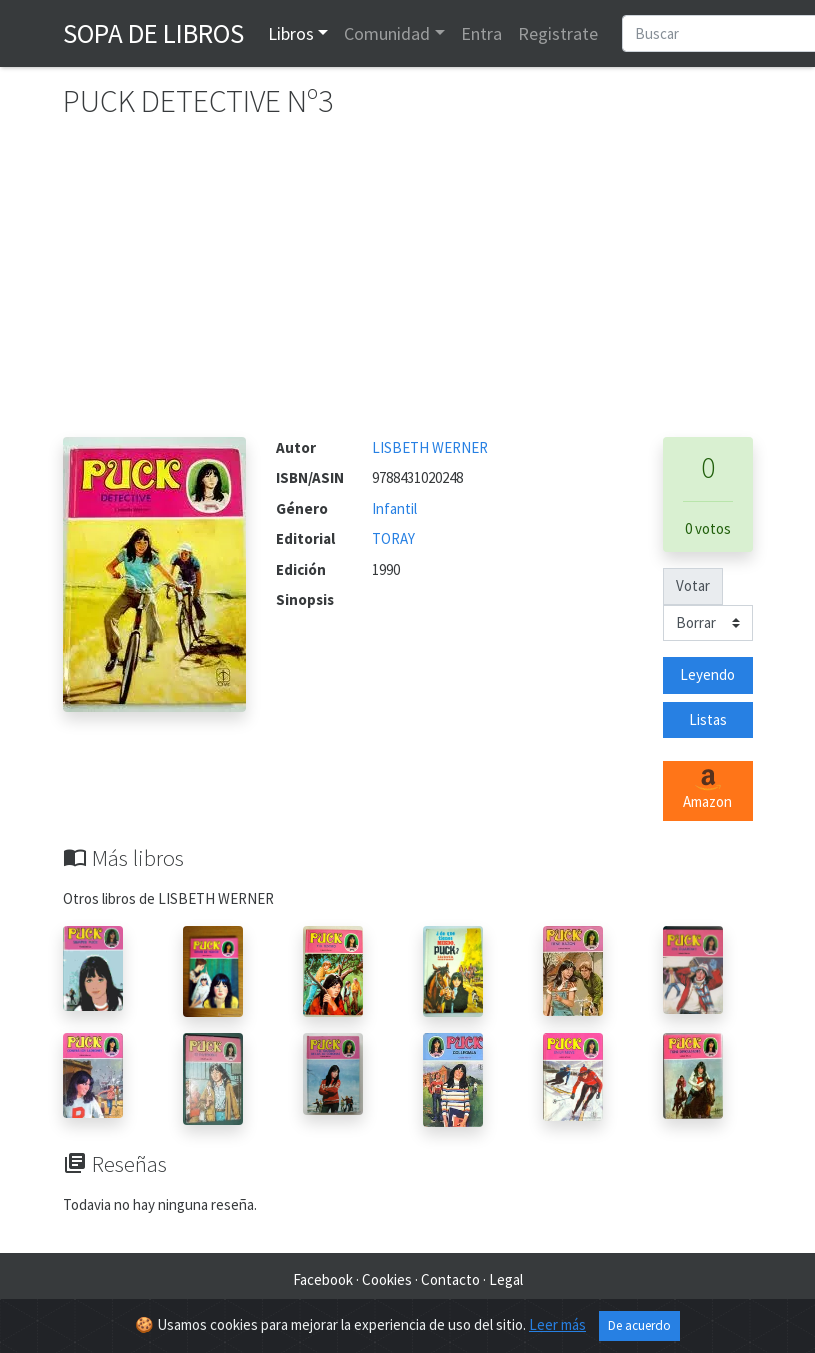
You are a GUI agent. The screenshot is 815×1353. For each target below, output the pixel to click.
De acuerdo (639, 1325)
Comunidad (387, 33)
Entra (481, 33)
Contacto (450, 1279)
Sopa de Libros (153, 33)
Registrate (558, 33)
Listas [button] (708, 719)
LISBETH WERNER (430, 447)
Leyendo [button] (707, 674)
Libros (291, 33)
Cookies (387, 1279)
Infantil (394, 508)
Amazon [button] (707, 790)
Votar (693, 585)
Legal (506, 1279)
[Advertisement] (408, 287)
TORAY (393, 538)
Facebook (323, 1279)
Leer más (557, 1324)
